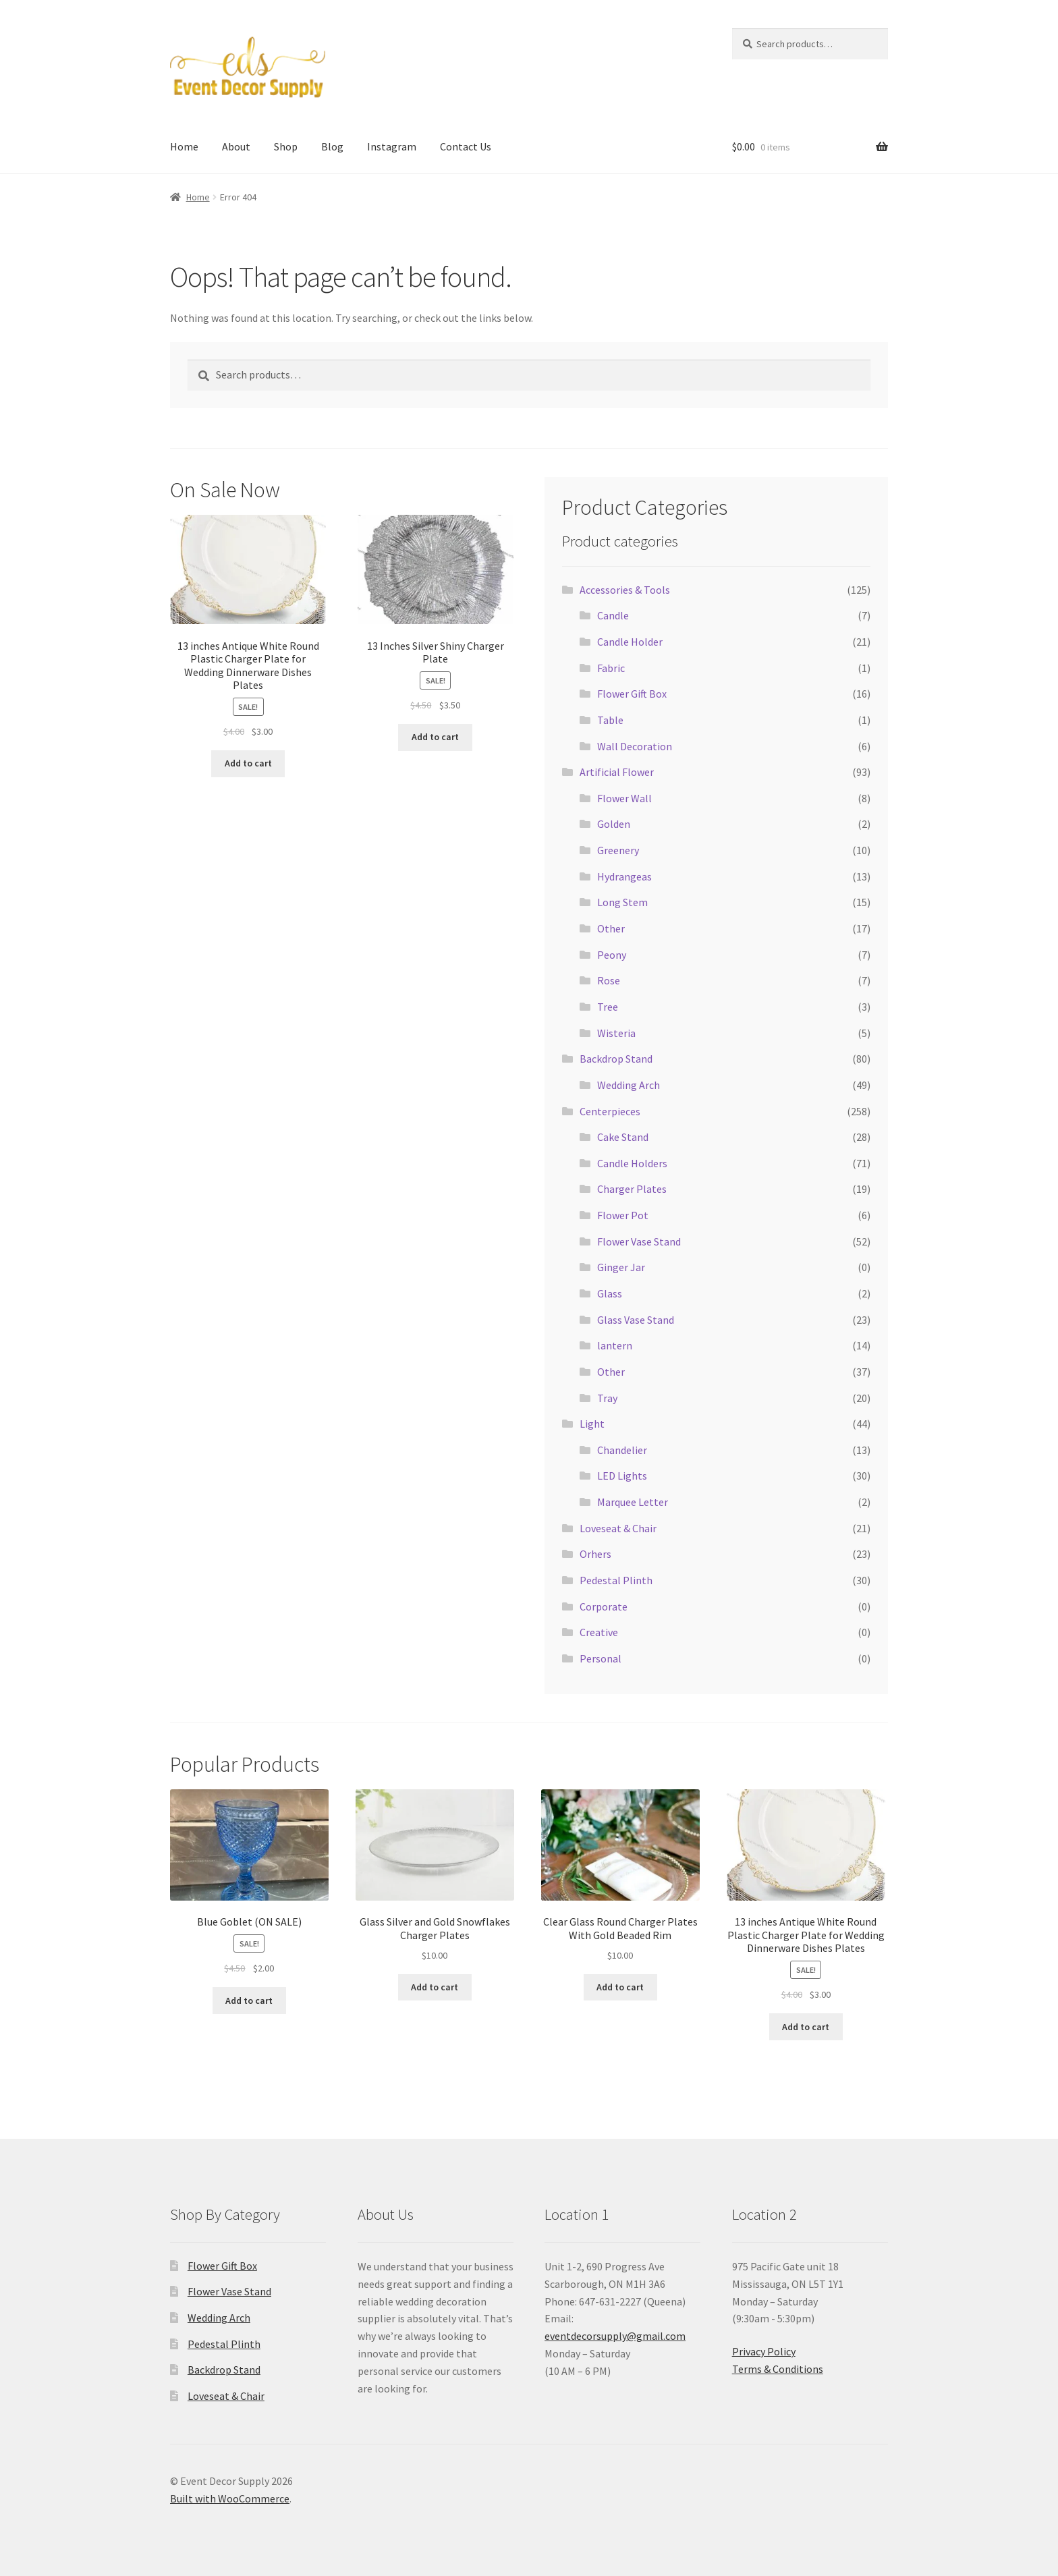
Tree (607, 1006)
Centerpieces (610, 1111)
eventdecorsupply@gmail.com (615, 2336)
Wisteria (616, 1033)
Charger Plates (632, 1189)
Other (611, 928)
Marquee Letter (632, 1502)
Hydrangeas (624, 876)
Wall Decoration (634, 746)
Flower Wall (624, 798)
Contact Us (465, 146)
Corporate (604, 1606)
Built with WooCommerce (229, 2498)
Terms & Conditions (777, 2369)
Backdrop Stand (616, 1058)
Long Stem (622, 902)
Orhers (595, 1554)
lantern (614, 1345)
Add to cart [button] (248, 763)
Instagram (391, 146)
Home (184, 146)
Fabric (611, 668)
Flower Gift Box (632, 693)
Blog (332, 146)
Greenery (618, 850)
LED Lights (622, 1475)
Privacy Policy (764, 2351)
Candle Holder (630, 641)
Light (592, 1423)
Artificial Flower (617, 772)
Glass (609, 1293)
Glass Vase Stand (635, 1319)
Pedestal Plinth (616, 1580)
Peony (611, 954)
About (236, 146)
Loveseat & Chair (618, 1528)
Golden (613, 824)
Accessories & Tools (625, 589)
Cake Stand (622, 1137)
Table (610, 720)
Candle (613, 615)
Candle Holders (632, 1163)
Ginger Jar (621, 1267)
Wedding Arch (628, 1085)
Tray (607, 1398)
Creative (599, 1632)
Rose (608, 980)
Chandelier (622, 1450)
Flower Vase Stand (639, 1241)
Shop (286, 146)
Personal (600, 1658)
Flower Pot (622, 1215)
